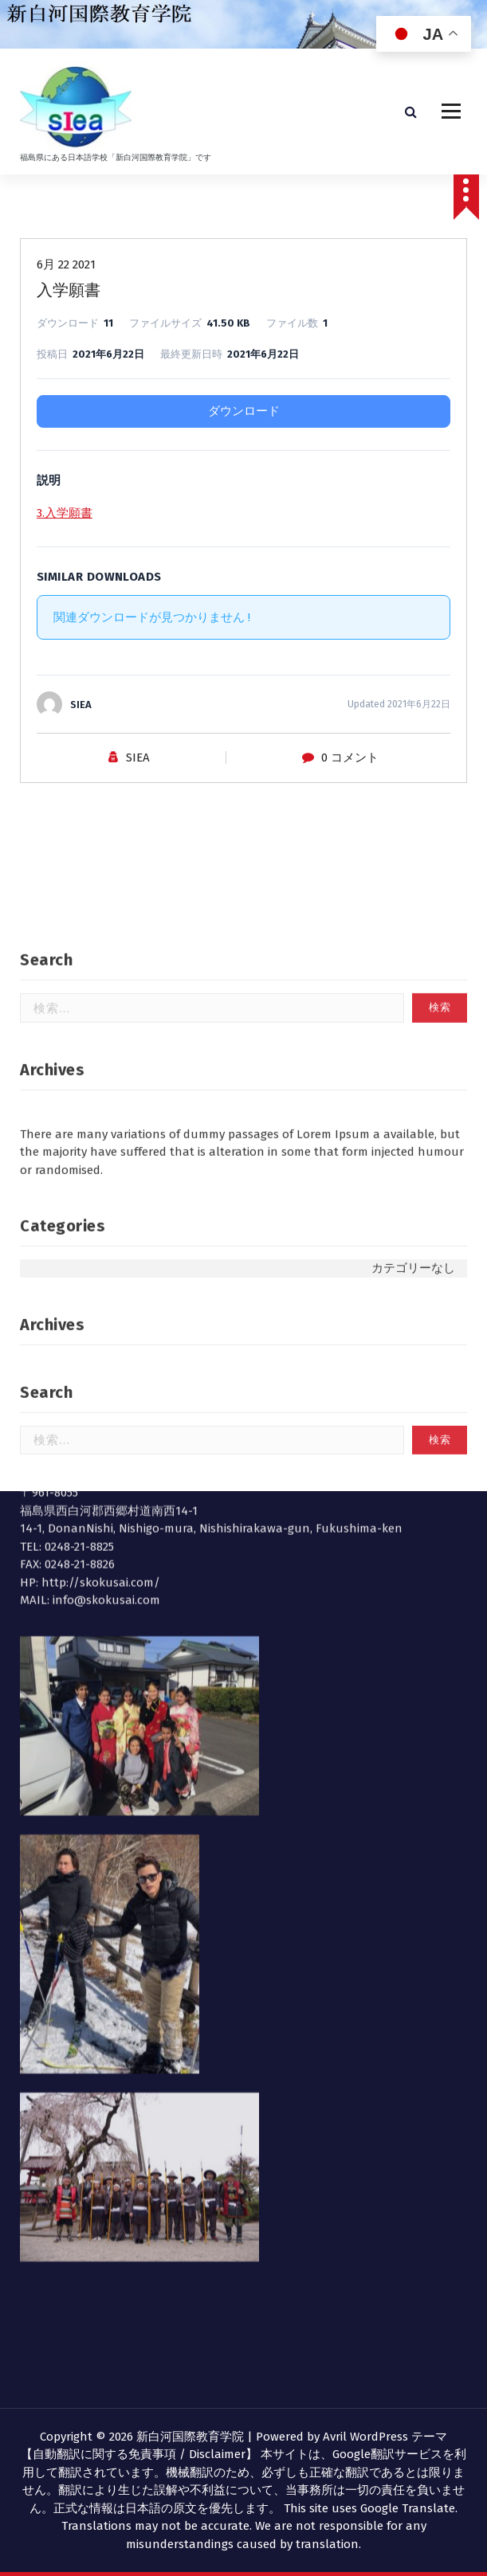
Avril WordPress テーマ (385, 2436)
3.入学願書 (64, 518)
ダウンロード (244, 416)
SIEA (138, 762)
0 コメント (350, 762)
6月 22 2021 (66, 269)
